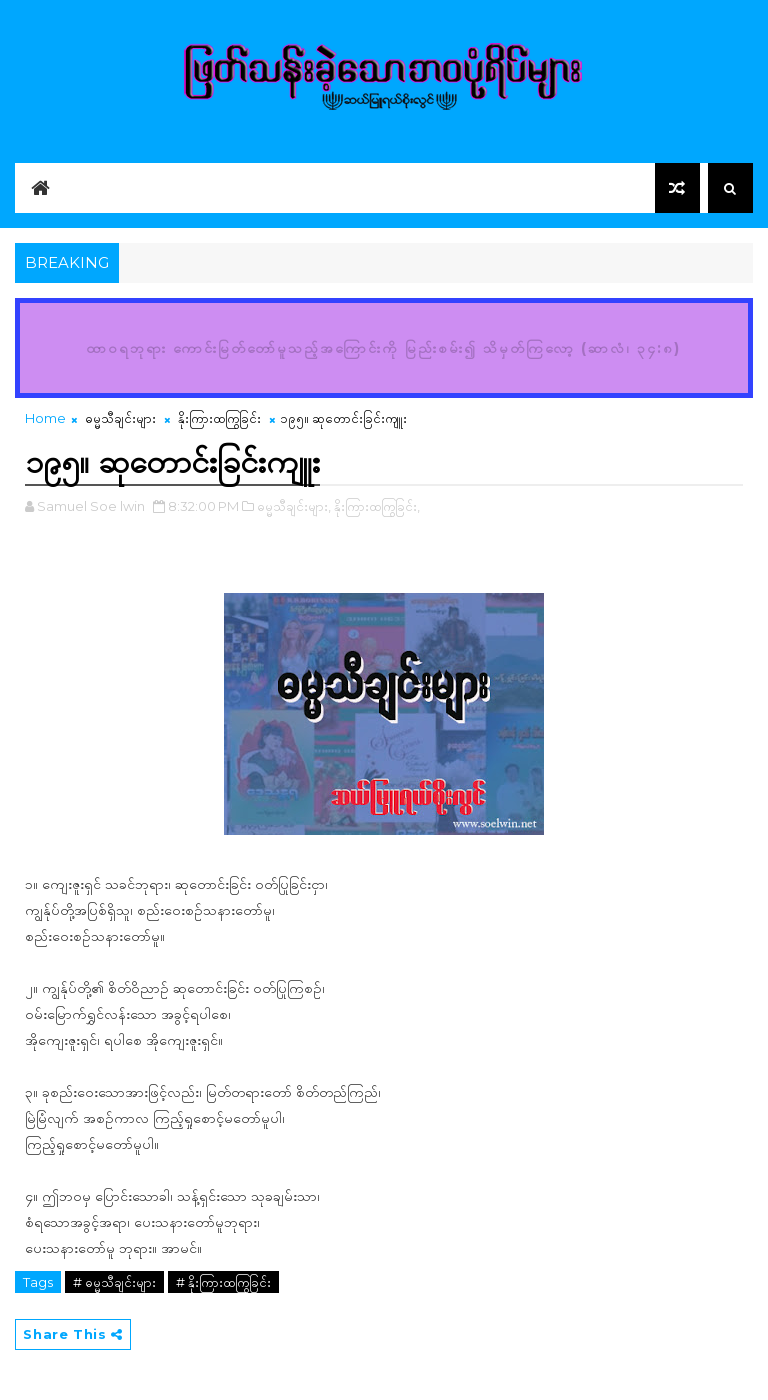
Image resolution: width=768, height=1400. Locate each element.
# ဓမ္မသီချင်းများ (114, 1282)
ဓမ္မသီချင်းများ (120, 418)
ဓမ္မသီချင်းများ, (294, 506)
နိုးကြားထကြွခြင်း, (377, 506)
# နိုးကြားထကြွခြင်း (223, 1282)
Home (45, 418)
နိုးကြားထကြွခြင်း (219, 418)
